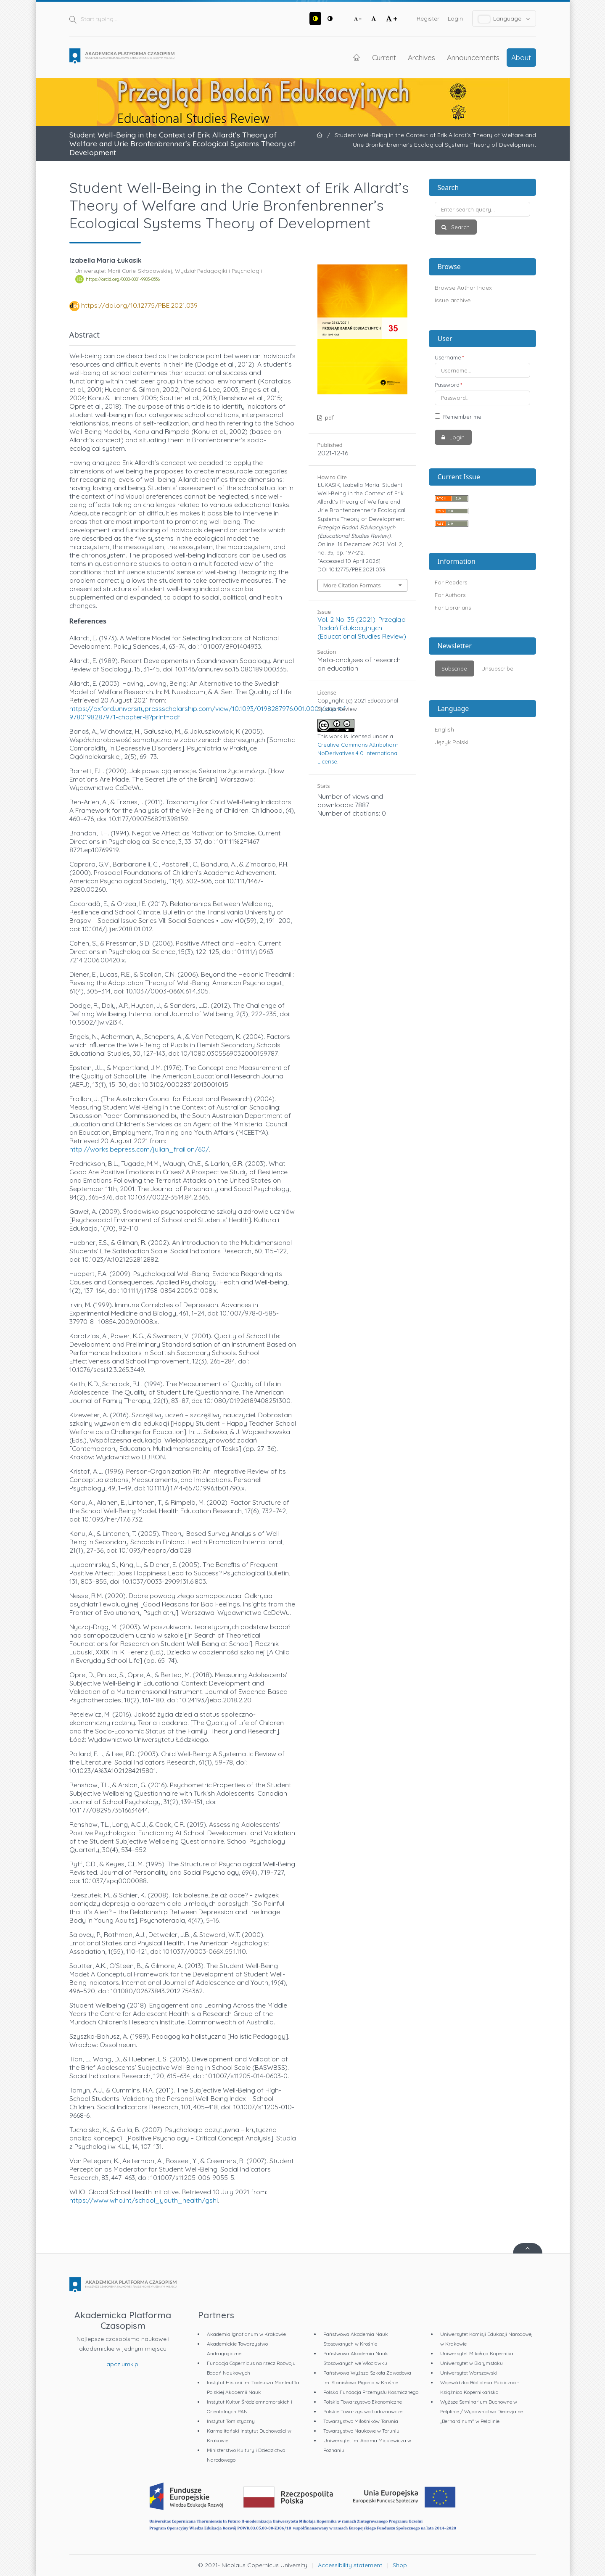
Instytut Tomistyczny (231, 2421)
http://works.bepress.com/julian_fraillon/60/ (139, 1149)
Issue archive (452, 300)
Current (384, 57)
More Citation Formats (352, 585)
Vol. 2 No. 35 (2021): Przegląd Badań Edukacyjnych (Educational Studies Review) (361, 627)
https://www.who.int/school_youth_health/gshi (143, 2200)
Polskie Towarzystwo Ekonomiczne (362, 2402)
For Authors (450, 595)
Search (459, 227)
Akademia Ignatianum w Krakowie (246, 2334)
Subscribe (454, 668)
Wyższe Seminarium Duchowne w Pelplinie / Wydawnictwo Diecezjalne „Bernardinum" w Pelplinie (481, 2411)
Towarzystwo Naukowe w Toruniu (361, 2431)
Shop (400, 2565)
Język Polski (451, 742)
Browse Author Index (463, 287)
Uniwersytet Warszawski (468, 2373)
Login (455, 18)
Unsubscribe (497, 668)
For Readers (451, 582)
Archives (421, 57)
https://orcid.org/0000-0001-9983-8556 (123, 279)
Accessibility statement (350, 2565)
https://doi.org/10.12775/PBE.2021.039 (139, 305)
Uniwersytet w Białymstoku (471, 2363)
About (521, 57)
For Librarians (453, 607)
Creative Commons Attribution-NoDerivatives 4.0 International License (358, 753)
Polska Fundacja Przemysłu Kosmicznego (370, 2392)
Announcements (473, 57)
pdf (328, 417)
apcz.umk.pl (123, 2364)
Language (504, 19)
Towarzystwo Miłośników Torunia (360, 2421)
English (444, 729)
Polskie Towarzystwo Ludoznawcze (362, 2411)
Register (428, 18)
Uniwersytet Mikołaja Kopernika (476, 2353)
